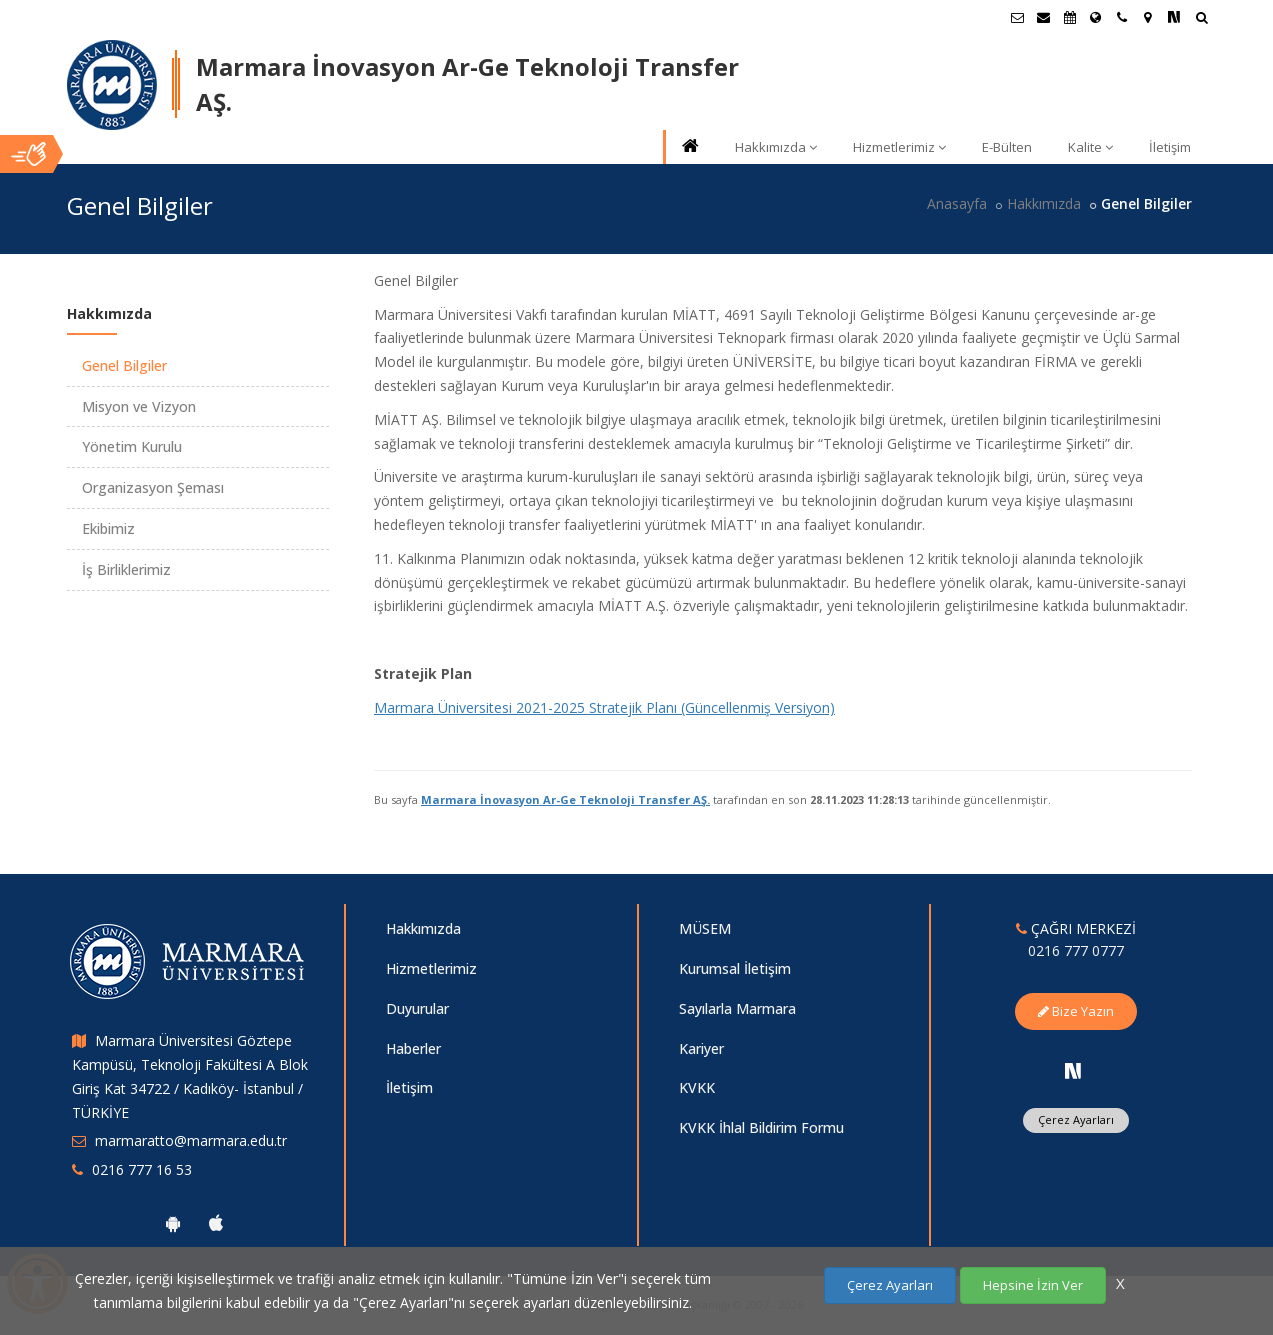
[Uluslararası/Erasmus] (1096, 17)
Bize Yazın (1076, 1011)
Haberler (413, 1048)
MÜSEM (705, 928)
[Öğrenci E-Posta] (1018, 17)
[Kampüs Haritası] (1148, 17)
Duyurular (417, 1008)
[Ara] (1201, 19)
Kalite (1090, 147)
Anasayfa (957, 203)
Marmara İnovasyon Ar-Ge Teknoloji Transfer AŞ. (565, 799)
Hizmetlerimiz (899, 147)
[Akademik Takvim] (1070, 17)
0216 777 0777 (1076, 950)
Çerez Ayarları (1076, 1119)
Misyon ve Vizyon (139, 406)
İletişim (1170, 147)
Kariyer (701, 1048)
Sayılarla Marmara (737, 1008)
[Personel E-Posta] (1044, 17)
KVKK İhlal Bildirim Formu (761, 1127)
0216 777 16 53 (142, 1169)
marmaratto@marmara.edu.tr (191, 1140)
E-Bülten (1007, 147)
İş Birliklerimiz (126, 569)
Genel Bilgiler (124, 365)
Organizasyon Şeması (153, 487)
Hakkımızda (776, 147)
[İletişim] (1122, 17)
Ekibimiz (108, 528)
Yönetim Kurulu (132, 446)
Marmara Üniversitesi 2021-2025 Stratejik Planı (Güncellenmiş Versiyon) (604, 707)
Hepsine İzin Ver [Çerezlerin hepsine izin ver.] (1033, 1285)
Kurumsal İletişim (735, 968)
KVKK (697, 1087)
